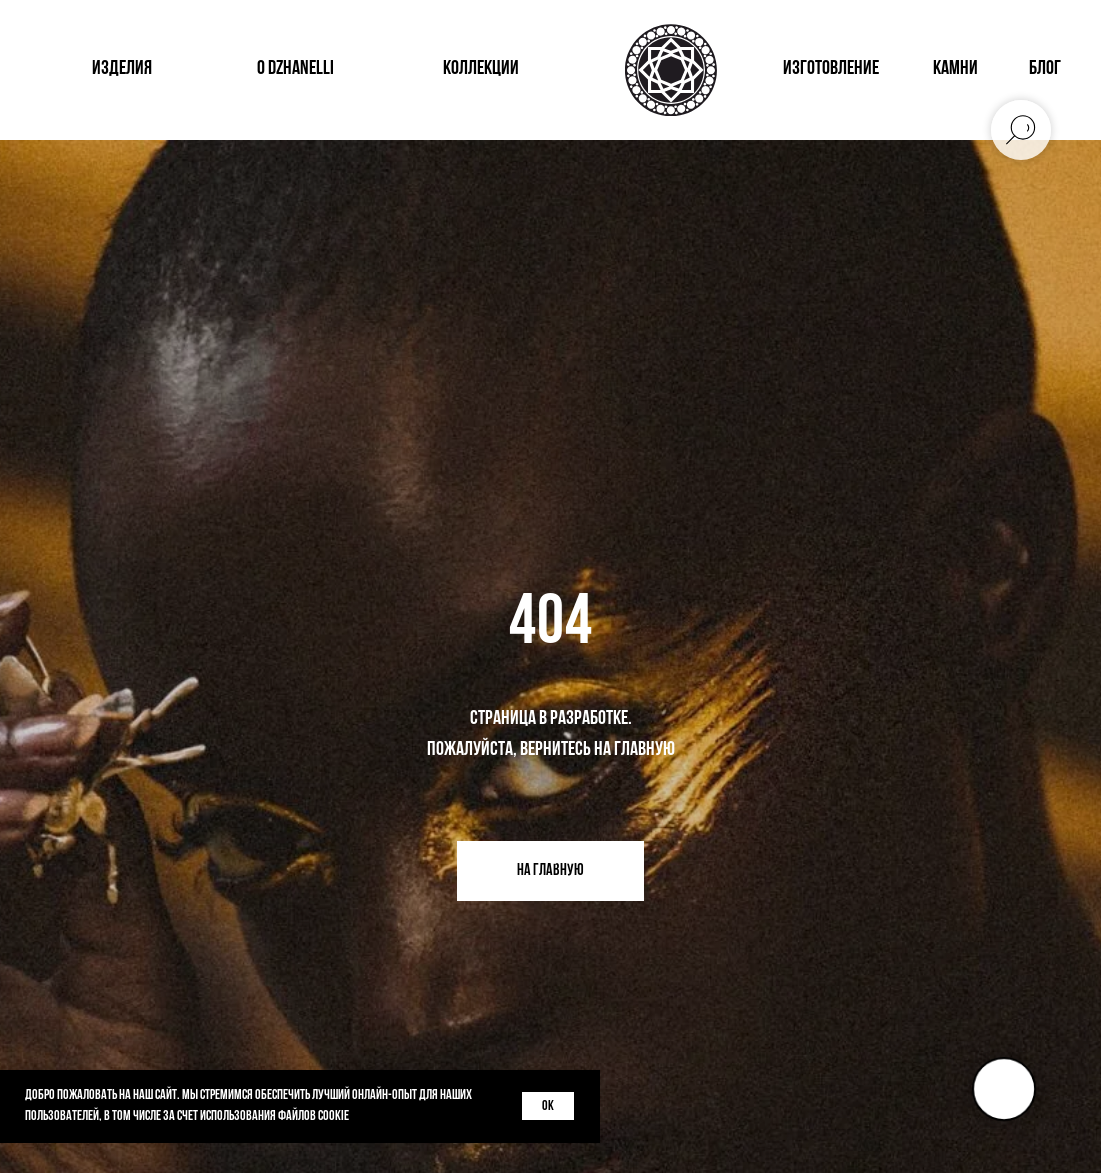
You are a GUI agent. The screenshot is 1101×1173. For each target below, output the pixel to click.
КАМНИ (955, 69)
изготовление (831, 69)
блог (1045, 69)
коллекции (481, 69)
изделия (122, 69)
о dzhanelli (295, 69)
